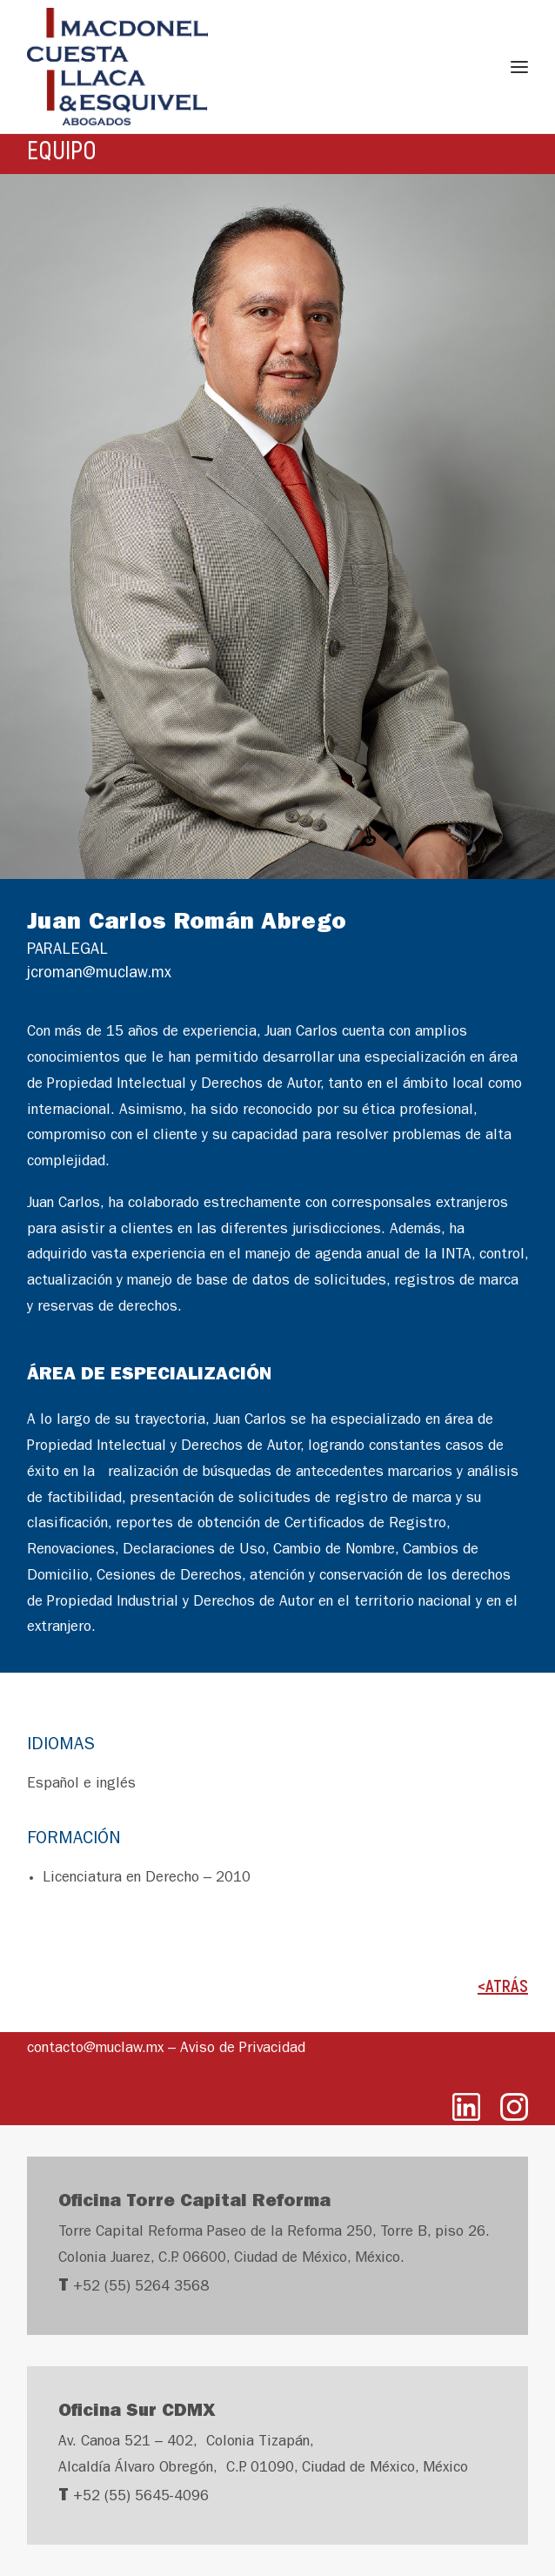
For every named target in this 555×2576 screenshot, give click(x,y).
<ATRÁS (503, 1985)
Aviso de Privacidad (242, 2049)
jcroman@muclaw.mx (99, 975)
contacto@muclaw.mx (95, 2049)
